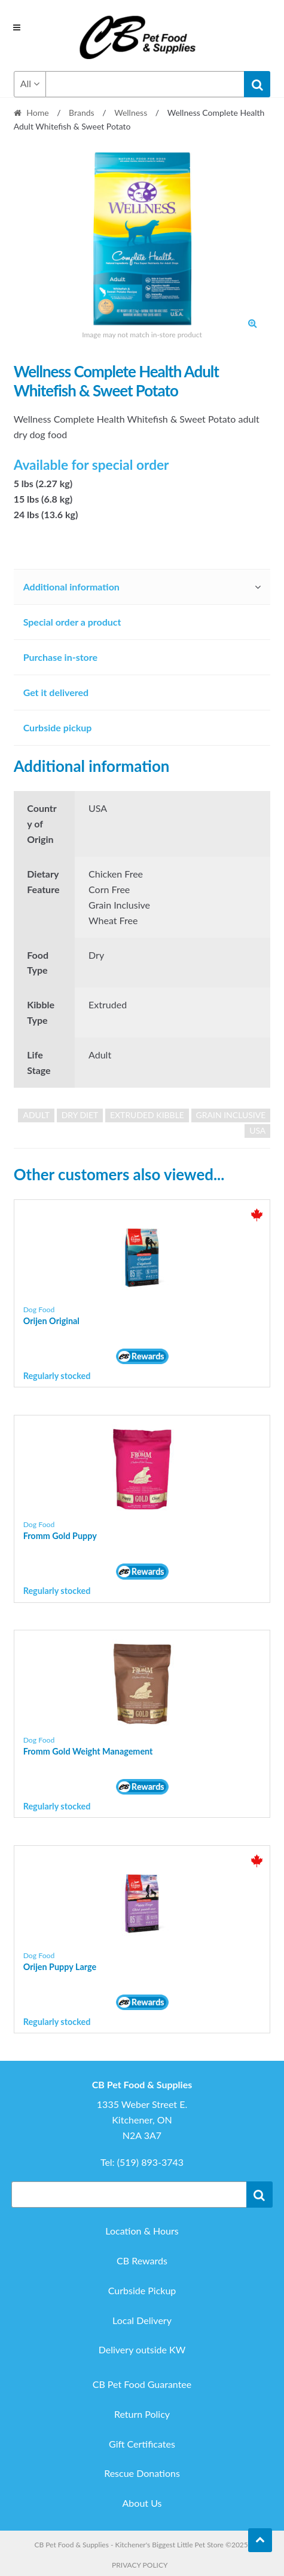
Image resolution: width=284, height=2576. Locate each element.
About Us (142, 2503)
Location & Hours (141, 2230)
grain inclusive (231, 1115)
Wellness (130, 112)
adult (36, 1115)
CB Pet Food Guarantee (142, 2384)
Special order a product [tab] (72, 621)
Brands (81, 112)
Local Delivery (142, 2320)
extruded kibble (147, 1115)
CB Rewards (142, 2260)
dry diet (80, 1115)
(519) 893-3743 (150, 2162)
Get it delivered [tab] (56, 692)
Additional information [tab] (71, 586)
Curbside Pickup (142, 2290)
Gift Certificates (142, 2443)
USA (257, 1130)
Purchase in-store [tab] (60, 657)
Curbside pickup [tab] (57, 727)
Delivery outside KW (142, 2349)
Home (37, 112)
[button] (252, 323)
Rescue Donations (142, 2473)
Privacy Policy (139, 2564)
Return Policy (142, 2414)
